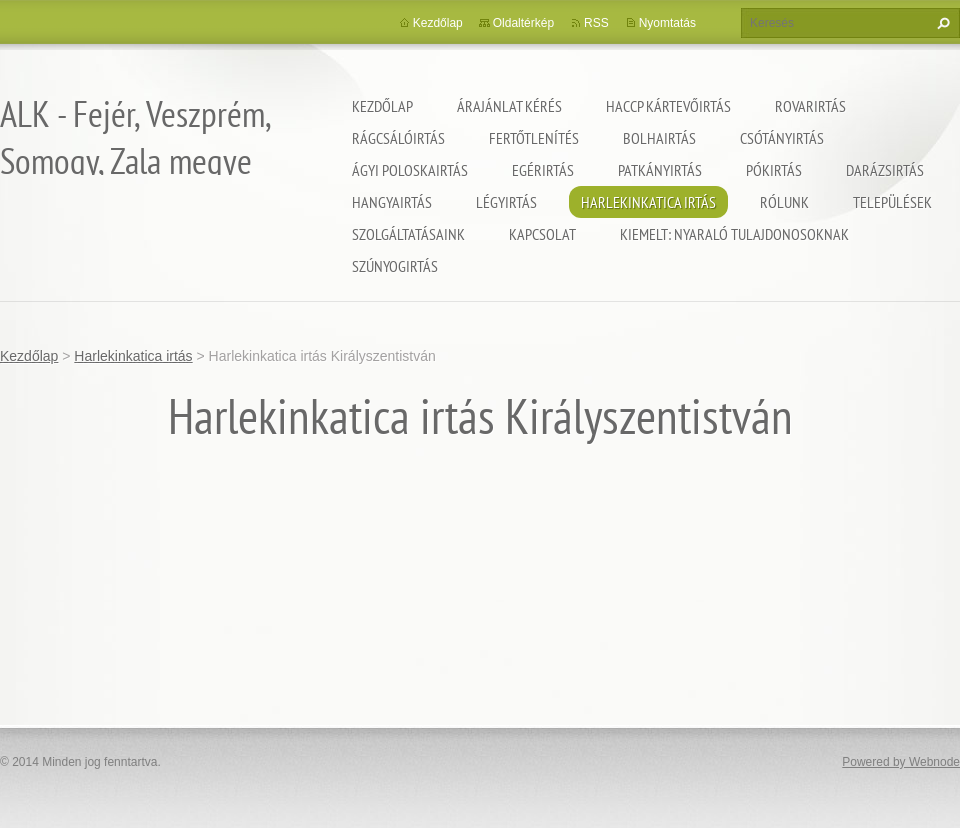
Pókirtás (774, 170)
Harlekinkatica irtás (648, 202)
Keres (941, 23)
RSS (596, 23)
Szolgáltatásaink (408, 234)
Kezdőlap (382, 106)
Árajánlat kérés (509, 106)
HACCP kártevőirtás (668, 106)
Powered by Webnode (901, 762)
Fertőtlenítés (534, 138)
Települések (892, 202)
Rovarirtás (810, 106)
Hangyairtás (392, 202)
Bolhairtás (659, 138)
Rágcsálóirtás (398, 138)
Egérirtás (543, 170)
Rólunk (784, 202)
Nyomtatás (667, 23)
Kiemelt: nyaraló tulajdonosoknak (734, 234)
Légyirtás (506, 202)
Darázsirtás (885, 170)
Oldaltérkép (523, 23)
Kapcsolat (542, 234)
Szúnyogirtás (395, 266)
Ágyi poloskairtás (410, 170)
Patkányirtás (660, 170)
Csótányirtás (782, 138)
